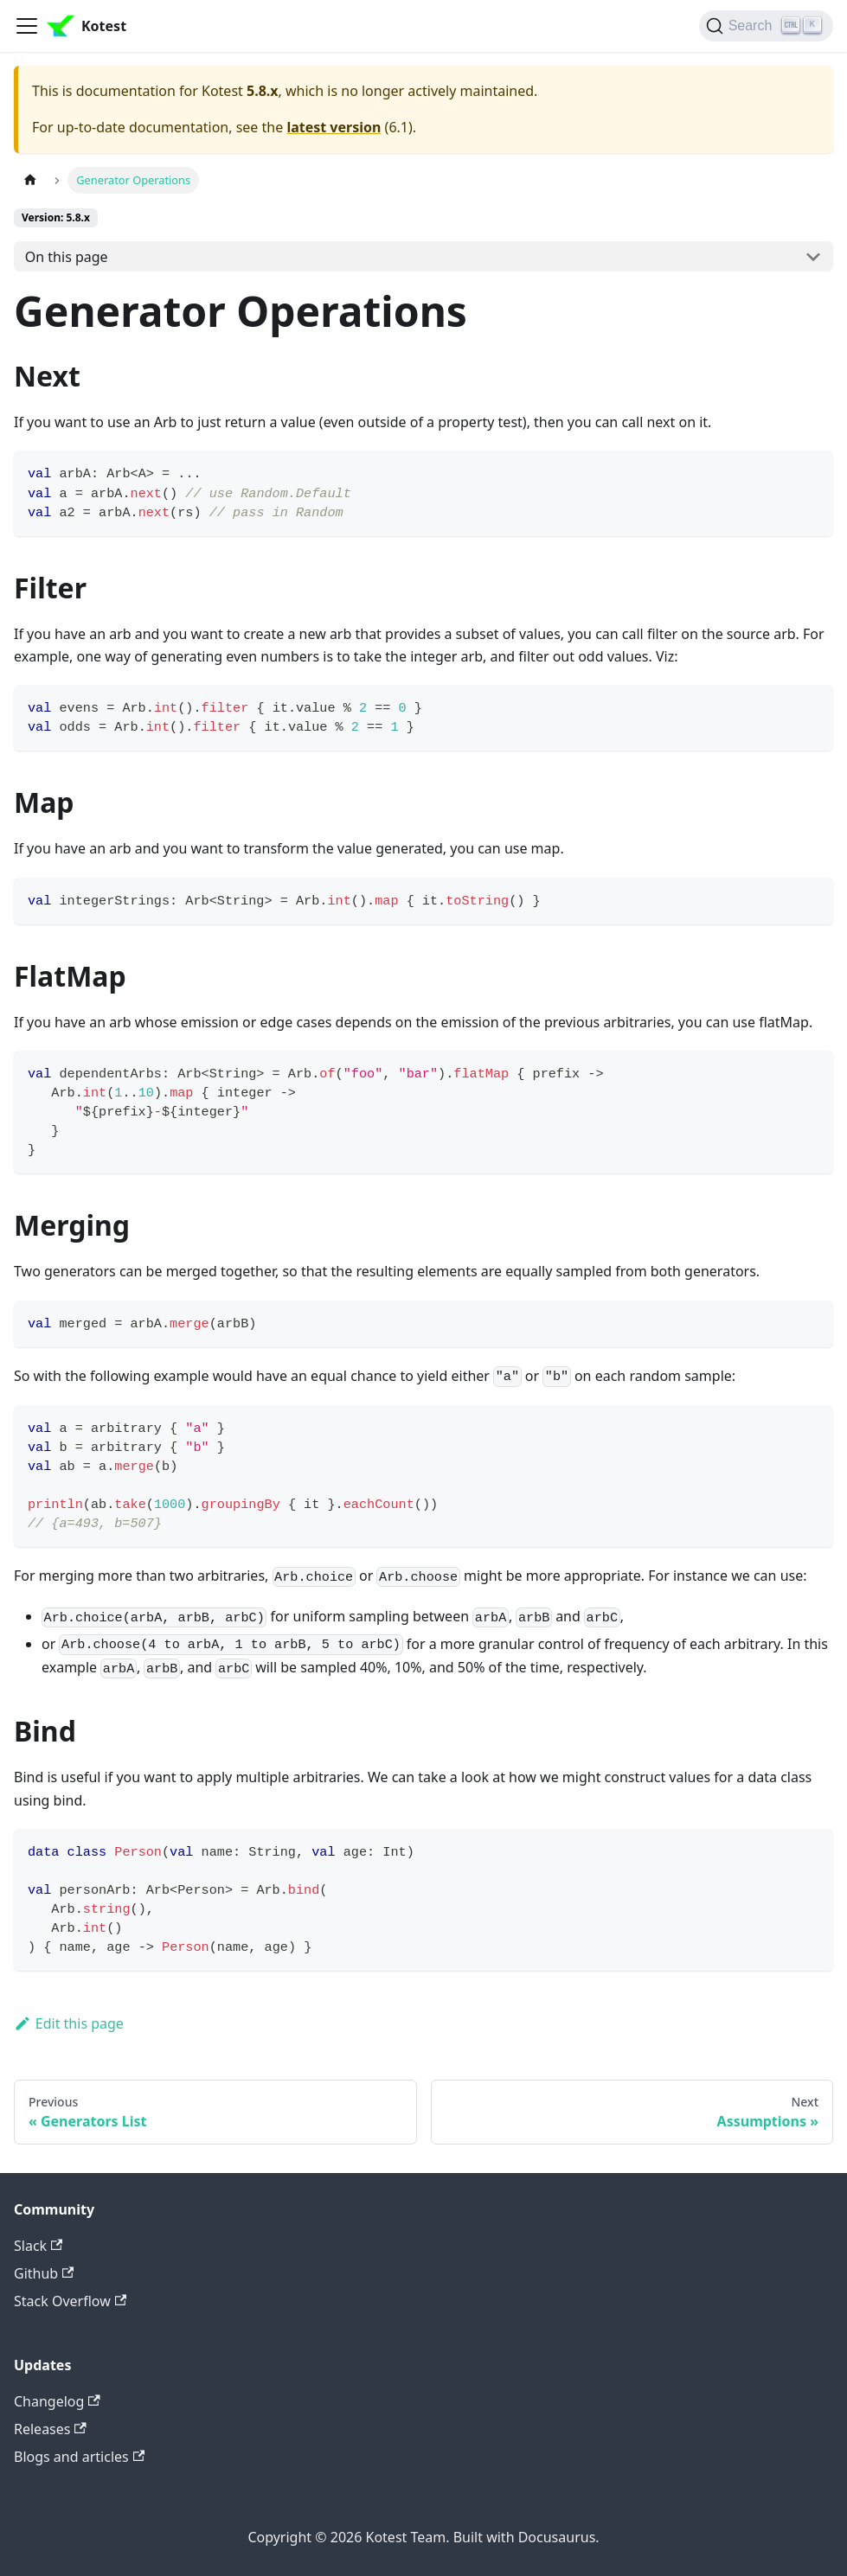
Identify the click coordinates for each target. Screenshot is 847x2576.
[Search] (766, 26)
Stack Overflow (70, 2301)
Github (44, 2273)
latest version (333, 127)
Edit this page (69, 2023)
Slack (38, 2245)
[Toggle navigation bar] (27, 26)
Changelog (57, 2401)
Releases (50, 2429)
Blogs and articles (79, 2456)
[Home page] (30, 180)
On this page (66, 256)
